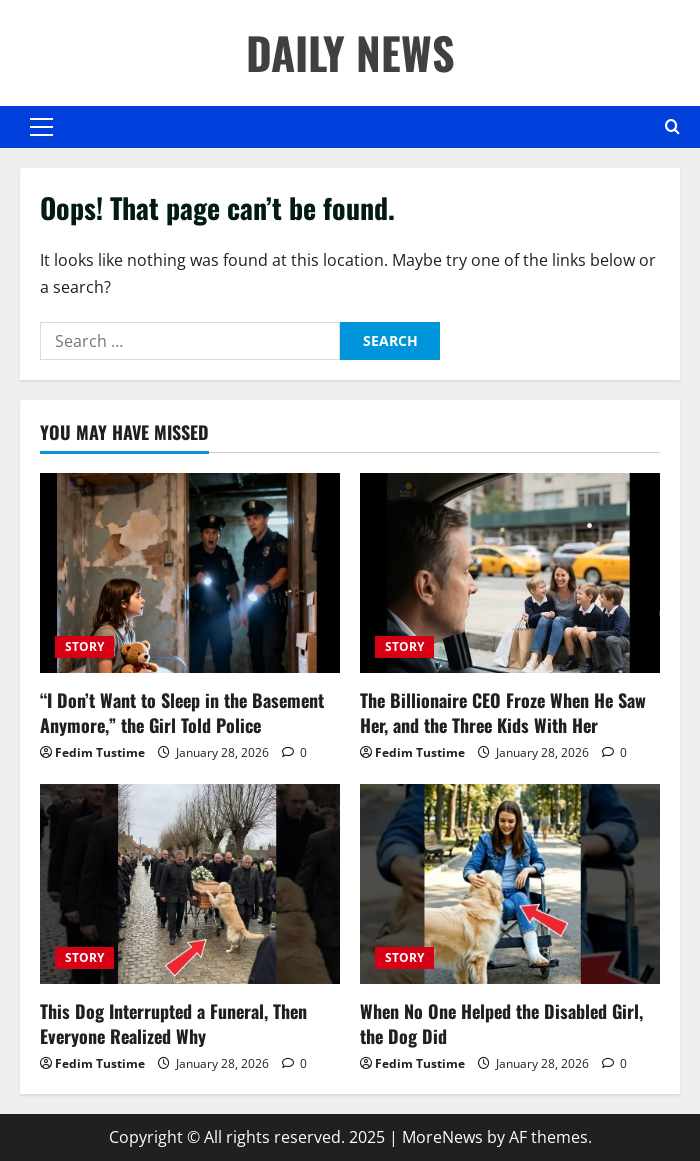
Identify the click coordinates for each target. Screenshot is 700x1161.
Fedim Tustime (100, 752)
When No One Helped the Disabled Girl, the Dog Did (501, 1023)
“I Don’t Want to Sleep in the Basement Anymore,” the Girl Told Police (182, 712)
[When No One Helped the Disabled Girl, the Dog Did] (510, 884)
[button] (41, 127)
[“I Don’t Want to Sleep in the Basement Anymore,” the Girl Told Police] (190, 573)
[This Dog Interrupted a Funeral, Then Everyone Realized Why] (190, 884)
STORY (84, 646)
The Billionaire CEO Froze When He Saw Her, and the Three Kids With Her (503, 712)
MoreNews (442, 1137)
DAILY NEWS (350, 52)
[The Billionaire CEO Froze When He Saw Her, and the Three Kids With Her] (510, 573)
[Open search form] (672, 127)
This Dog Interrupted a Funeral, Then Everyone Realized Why (173, 1023)
